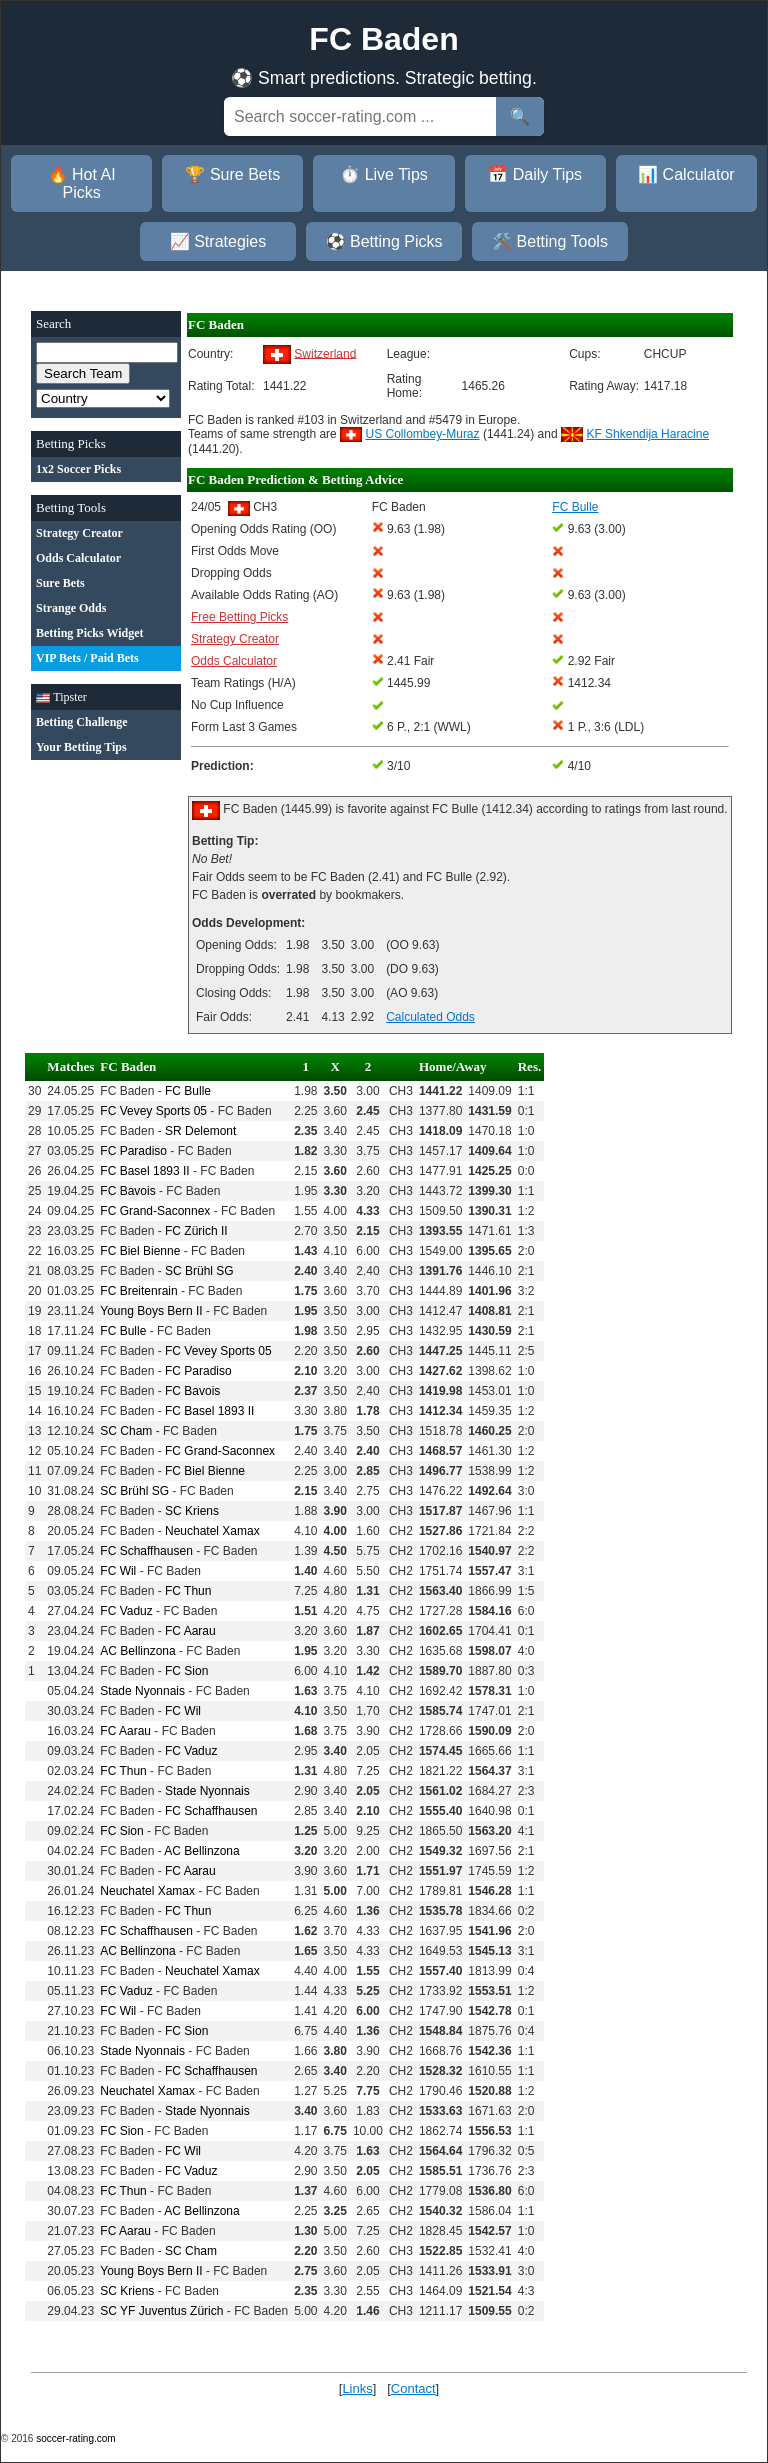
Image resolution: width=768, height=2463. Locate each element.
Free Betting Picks (239, 617)
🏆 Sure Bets (232, 174)
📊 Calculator (686, 174)
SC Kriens (192, 1511)
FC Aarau (190, 1631)
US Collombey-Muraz (423, 434)
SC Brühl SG (199, 1271)
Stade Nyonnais (142, 1691)
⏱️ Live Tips (384, 174)
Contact (413, 2388)
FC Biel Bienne (140, 1251)
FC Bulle (188, 1091)
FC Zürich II (196, 1231)
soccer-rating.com (75, 2438)
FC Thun (188, 1591)
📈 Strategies (218, 241)
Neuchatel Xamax (212, 1531)
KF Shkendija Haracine (647, 434)
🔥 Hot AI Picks (82, 183)
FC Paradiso (133, 1151)
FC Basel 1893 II (144, 1171)
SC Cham (126, 1431)
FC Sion (186, 1671)
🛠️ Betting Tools (550, 241)
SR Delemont (200, 1131)
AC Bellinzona (137, 1651)
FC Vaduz (126, 1611)
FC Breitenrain (138, 1291)
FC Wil (118, 1571)
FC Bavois (127, 1191)
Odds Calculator (234, 661)
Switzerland (325, 353)
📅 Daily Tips (535, 174)
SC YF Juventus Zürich (161, 2311)
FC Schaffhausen (146, 1551)
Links (357, 2388)
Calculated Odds (430, 1017)
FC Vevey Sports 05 (153, 1111)
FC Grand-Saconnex (155, 1211)
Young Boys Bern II (151, 1311)
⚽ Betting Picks (384, 241)
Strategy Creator (235, 639)
